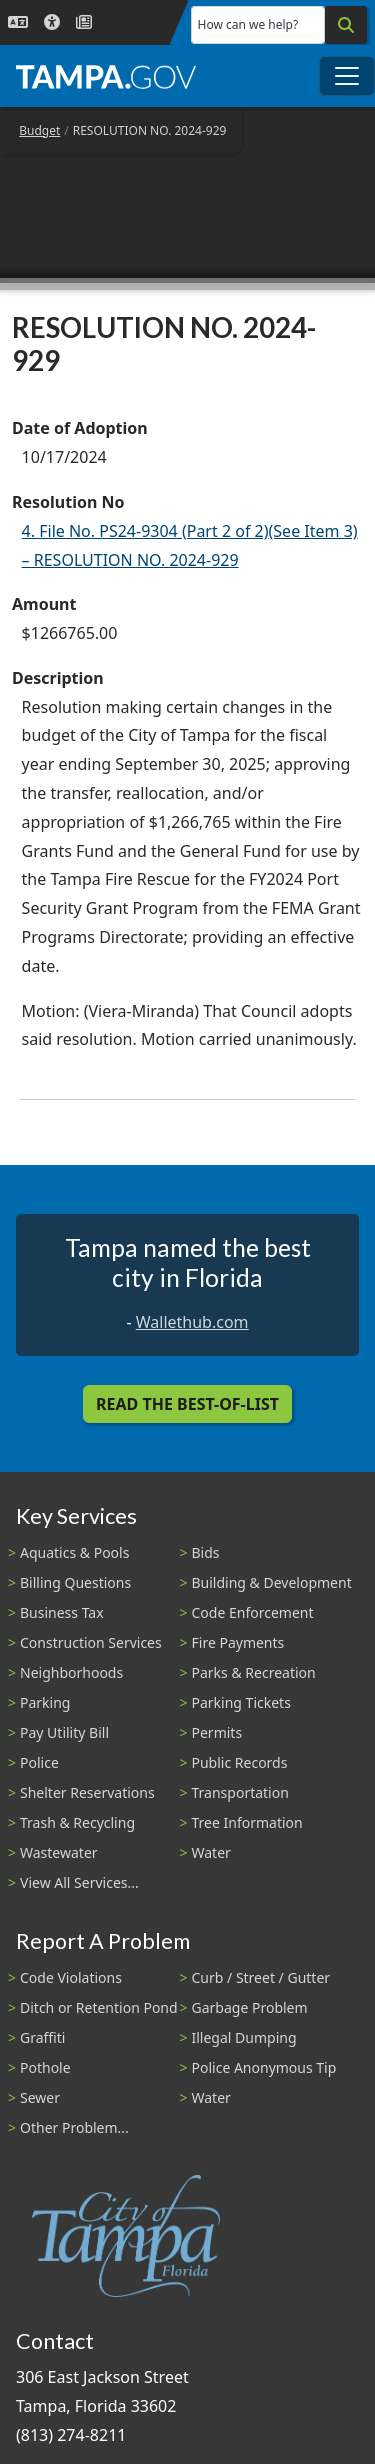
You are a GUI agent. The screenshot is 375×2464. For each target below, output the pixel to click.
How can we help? (248, 24)
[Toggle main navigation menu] (347, 76)
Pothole (45, 2067)
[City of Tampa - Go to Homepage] (106, 76)
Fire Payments (238, 1642)
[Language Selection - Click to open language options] (18, 22)
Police (39, 1762)
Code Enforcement (253, 1612)
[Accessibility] (52, 22)
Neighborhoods (71, 1672)
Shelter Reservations (87, 1792)
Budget (39, 130)
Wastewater (59, 1852)
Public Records (240, 1762)
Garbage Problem (250, 2007)
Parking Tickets (241, 1702)
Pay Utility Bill (64, 1732)
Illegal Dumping (244, 2037)
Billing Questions (75, 1582)
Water (211, 1852)
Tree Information (247, 1822)
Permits (217, 1732)
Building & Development (272, 1582)
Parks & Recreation (254, 1672)
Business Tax (62, 1612)
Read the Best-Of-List (187, 1404)
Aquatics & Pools (74, 1552)
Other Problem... (74, 2127)
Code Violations (71, 1977)
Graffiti (42, 2037)
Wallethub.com (192, 1322)
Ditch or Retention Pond (99, 2007)
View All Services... (79, 1882)
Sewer (40, 2097)
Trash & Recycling (77, 1822)
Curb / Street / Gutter (261, 1977)
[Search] (346, 25)
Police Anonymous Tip (264, 2067)
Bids (206, 1552)
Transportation (240, 1792)
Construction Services (91, 1642)
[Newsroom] (84, 22)
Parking (45, 1702)
